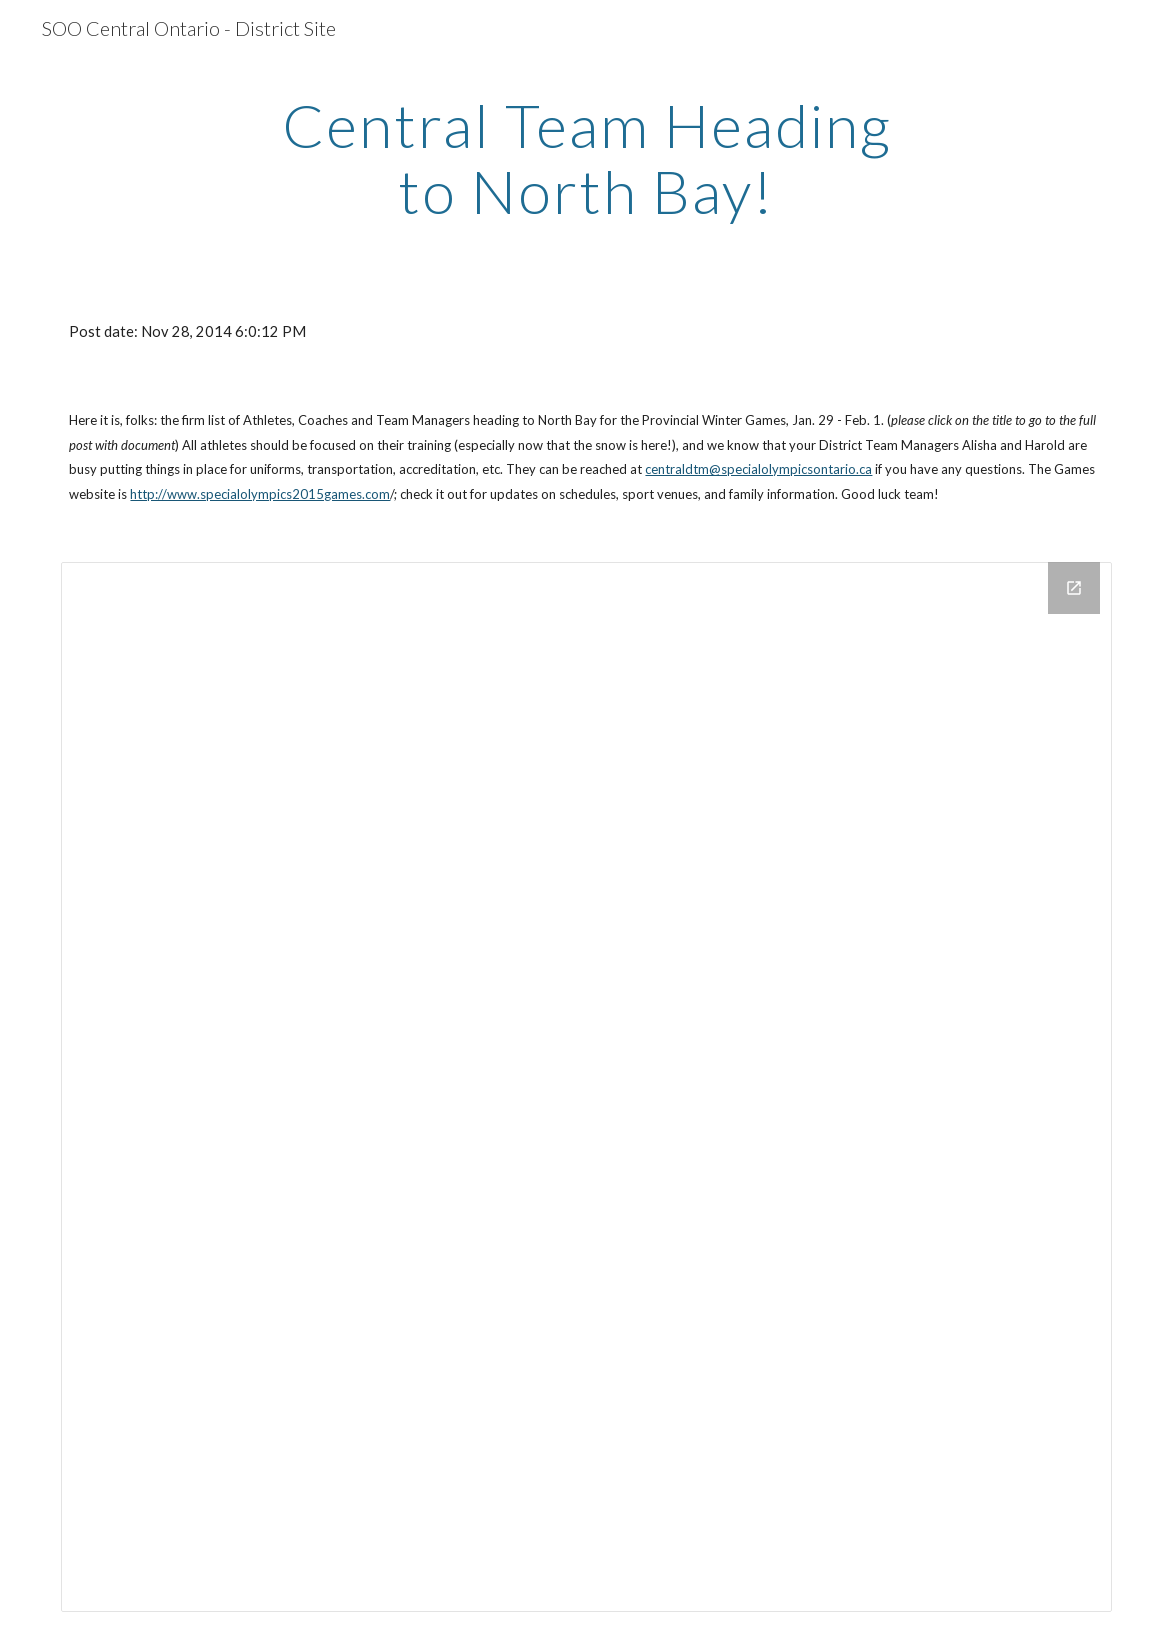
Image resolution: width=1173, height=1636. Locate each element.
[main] (586, 158)
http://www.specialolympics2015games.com (260, 494)
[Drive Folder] (586, 1087)
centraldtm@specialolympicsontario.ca (758, 469)
